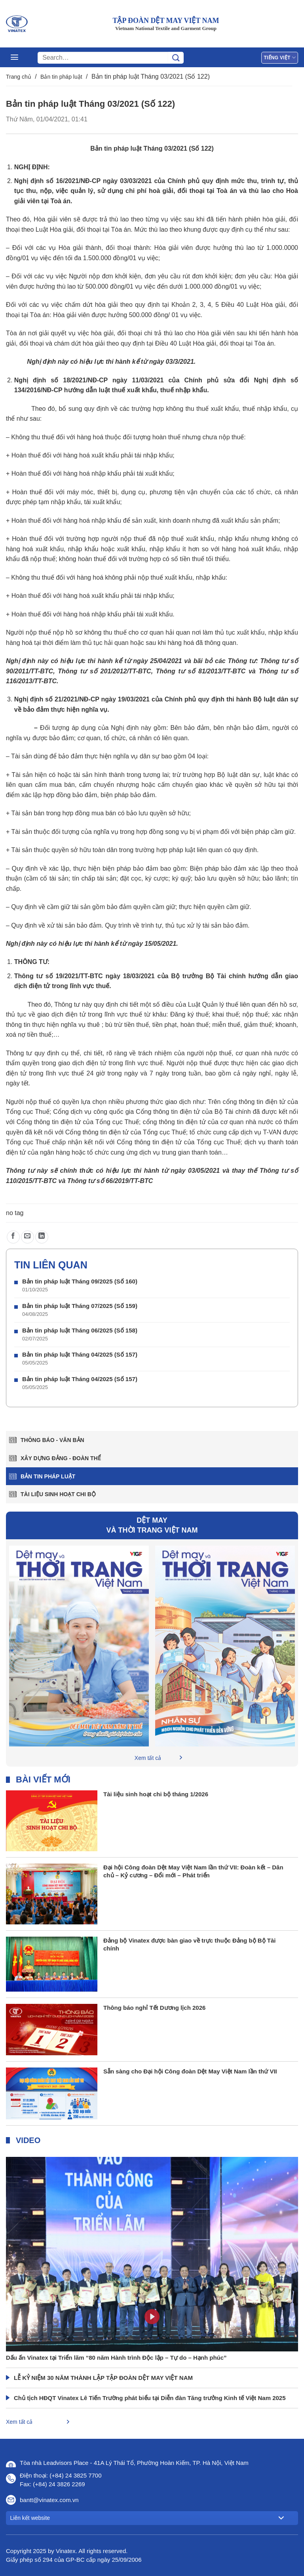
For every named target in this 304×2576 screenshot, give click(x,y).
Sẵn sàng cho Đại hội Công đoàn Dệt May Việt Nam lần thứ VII (190, 2071)
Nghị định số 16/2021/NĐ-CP (57, 181)
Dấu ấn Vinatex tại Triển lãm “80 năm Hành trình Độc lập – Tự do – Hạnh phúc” (116, 2357)
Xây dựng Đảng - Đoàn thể (61, 1458)
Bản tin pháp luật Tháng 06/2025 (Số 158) (79, 1330)
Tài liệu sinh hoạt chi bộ (58, 1494)
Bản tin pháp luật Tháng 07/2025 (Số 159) (79, 1305)
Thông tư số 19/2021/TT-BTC (58, 976)
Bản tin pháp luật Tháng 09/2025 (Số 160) (79, 1281)
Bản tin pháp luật (61, 77)
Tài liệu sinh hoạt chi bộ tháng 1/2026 (155, 1794)
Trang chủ (18, 77)
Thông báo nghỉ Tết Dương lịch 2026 (154, 2007)
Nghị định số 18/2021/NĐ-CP (61, 380)
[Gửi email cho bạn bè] (27, 1237)
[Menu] (14, 57)
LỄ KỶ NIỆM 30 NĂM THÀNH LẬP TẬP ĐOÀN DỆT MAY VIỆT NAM (103, 2377)
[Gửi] (176, 58)
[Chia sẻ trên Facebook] (13, 1237)
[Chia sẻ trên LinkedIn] (41, 1237)
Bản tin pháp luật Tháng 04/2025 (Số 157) (79, 1354)
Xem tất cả (148, 1758)
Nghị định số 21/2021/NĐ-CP (56, 699)
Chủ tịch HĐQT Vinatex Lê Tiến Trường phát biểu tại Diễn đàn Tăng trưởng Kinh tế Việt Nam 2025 (150, 2398)
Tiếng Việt (280, 57)
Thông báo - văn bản (52, 1440)
